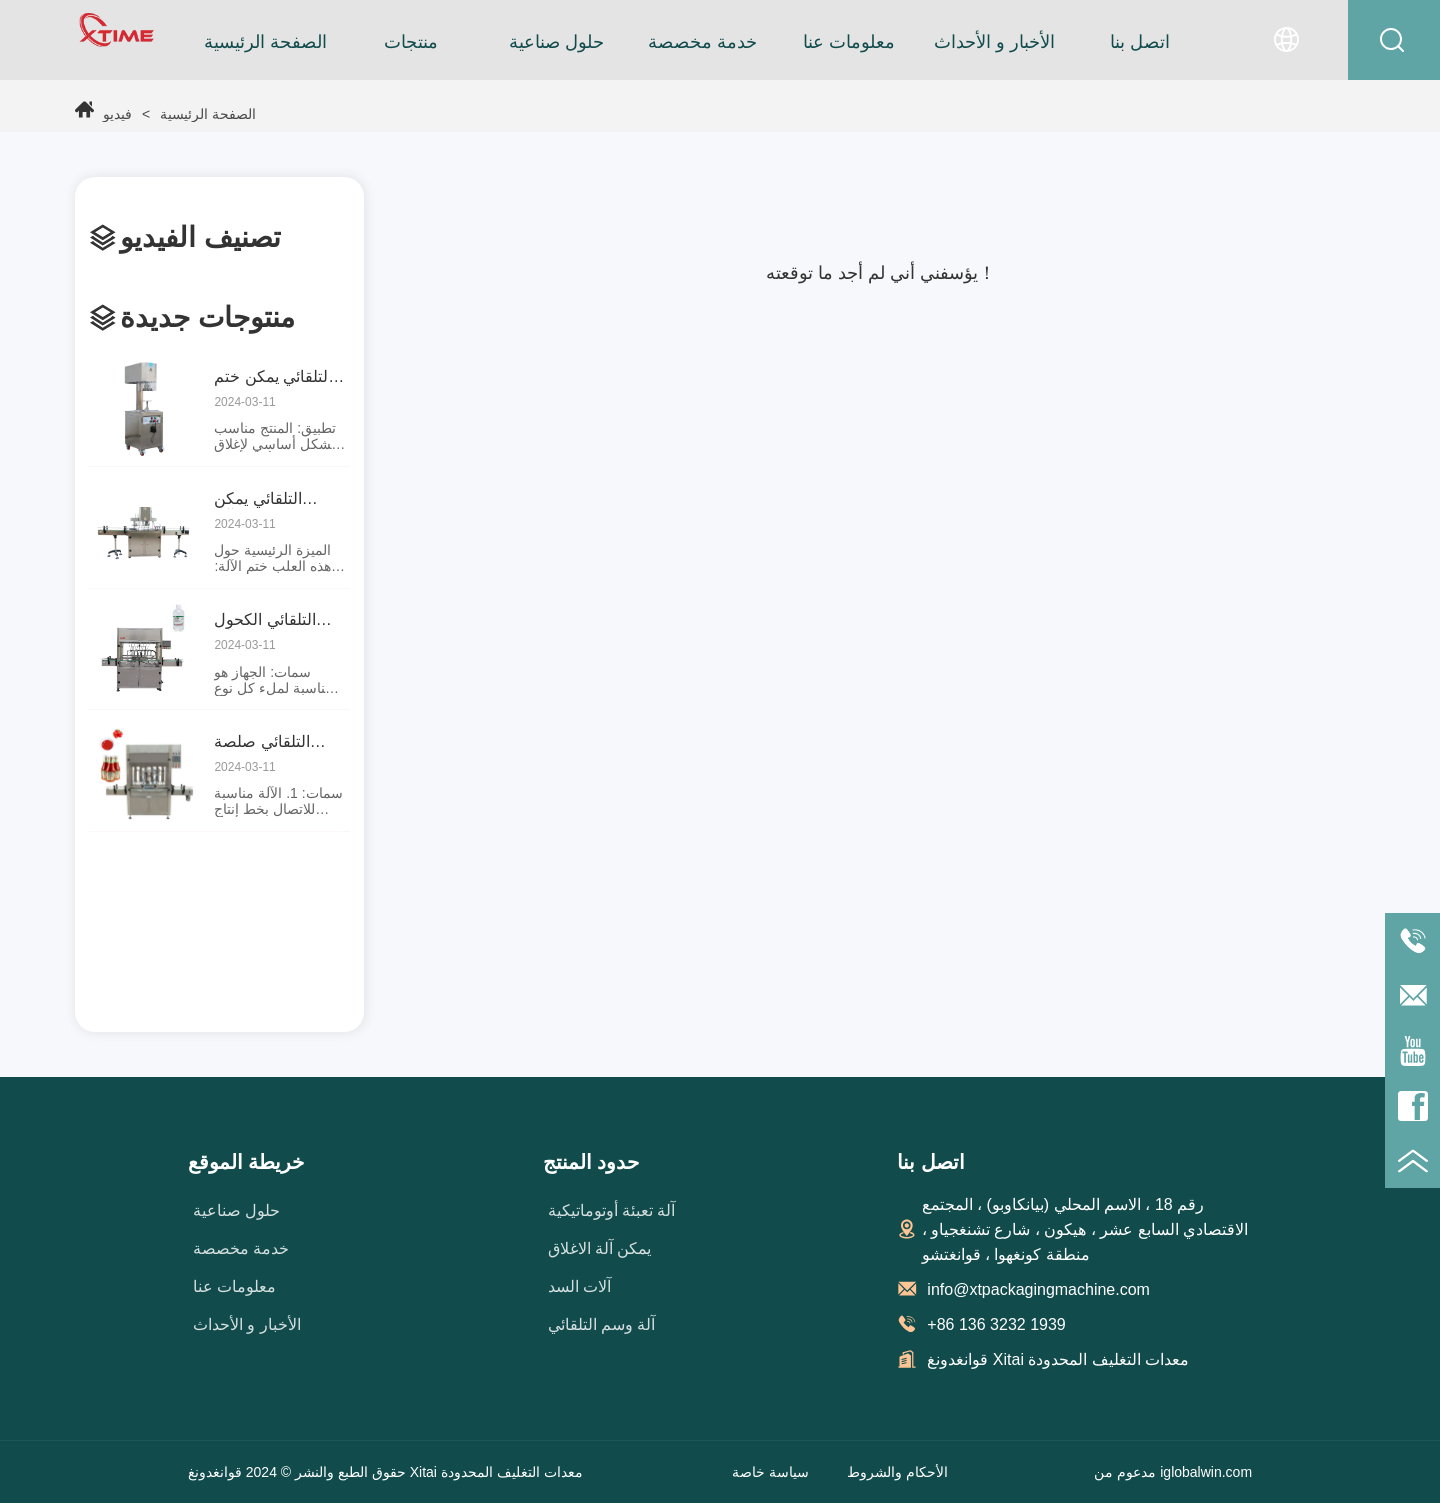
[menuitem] (411, 42)
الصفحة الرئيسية (177, 114)
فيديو (119, 114)
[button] (411, 42)
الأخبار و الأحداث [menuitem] (994, 42)
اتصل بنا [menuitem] (1140, 42)
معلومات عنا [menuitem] (849, 42)
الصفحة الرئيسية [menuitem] (265, 42)
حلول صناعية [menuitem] (556, 42)
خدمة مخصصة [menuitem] (702, 42)
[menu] (702, 42)
